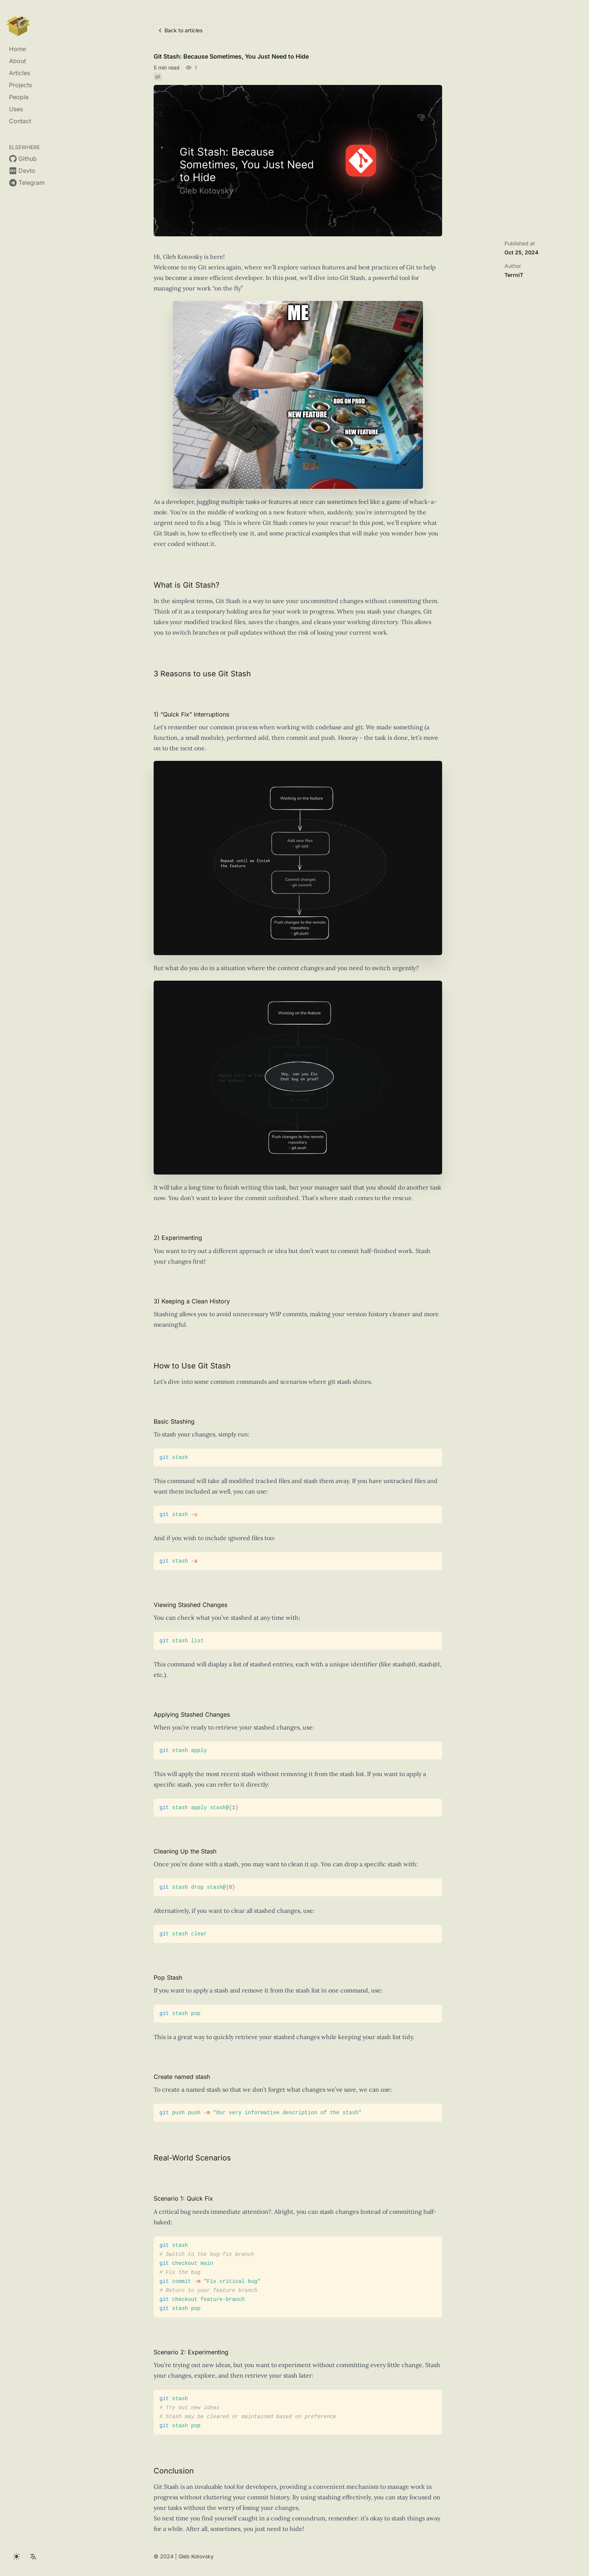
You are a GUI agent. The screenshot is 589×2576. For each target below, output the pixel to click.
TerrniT (513, 275)
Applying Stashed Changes (192, 1718)
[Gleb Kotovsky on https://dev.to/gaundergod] (22, 170)
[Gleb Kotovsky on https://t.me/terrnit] (27, 182)
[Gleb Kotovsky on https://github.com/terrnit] (23, 158)
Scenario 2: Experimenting (191, 2355)
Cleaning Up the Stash (185, 1854)
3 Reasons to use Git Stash (202, 677)
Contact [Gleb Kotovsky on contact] (20, 121)
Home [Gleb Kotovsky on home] (17, 49)
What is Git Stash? (186, 588)
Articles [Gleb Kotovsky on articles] (19, 73)
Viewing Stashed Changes (190, 1608)
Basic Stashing (174, 1425)
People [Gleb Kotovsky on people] (19, 97)
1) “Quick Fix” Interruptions (191, 717)
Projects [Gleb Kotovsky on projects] (20, 85)
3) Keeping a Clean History (192, 1304)
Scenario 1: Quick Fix (183, 2202)
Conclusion (174, 2474)
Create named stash (182, 2080)
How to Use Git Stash (192, 1369)
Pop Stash (168, 1981)
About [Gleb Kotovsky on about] (17, 61)
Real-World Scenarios (192, 2161)
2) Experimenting (178, 1241)
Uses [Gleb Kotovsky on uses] (16, 109)
